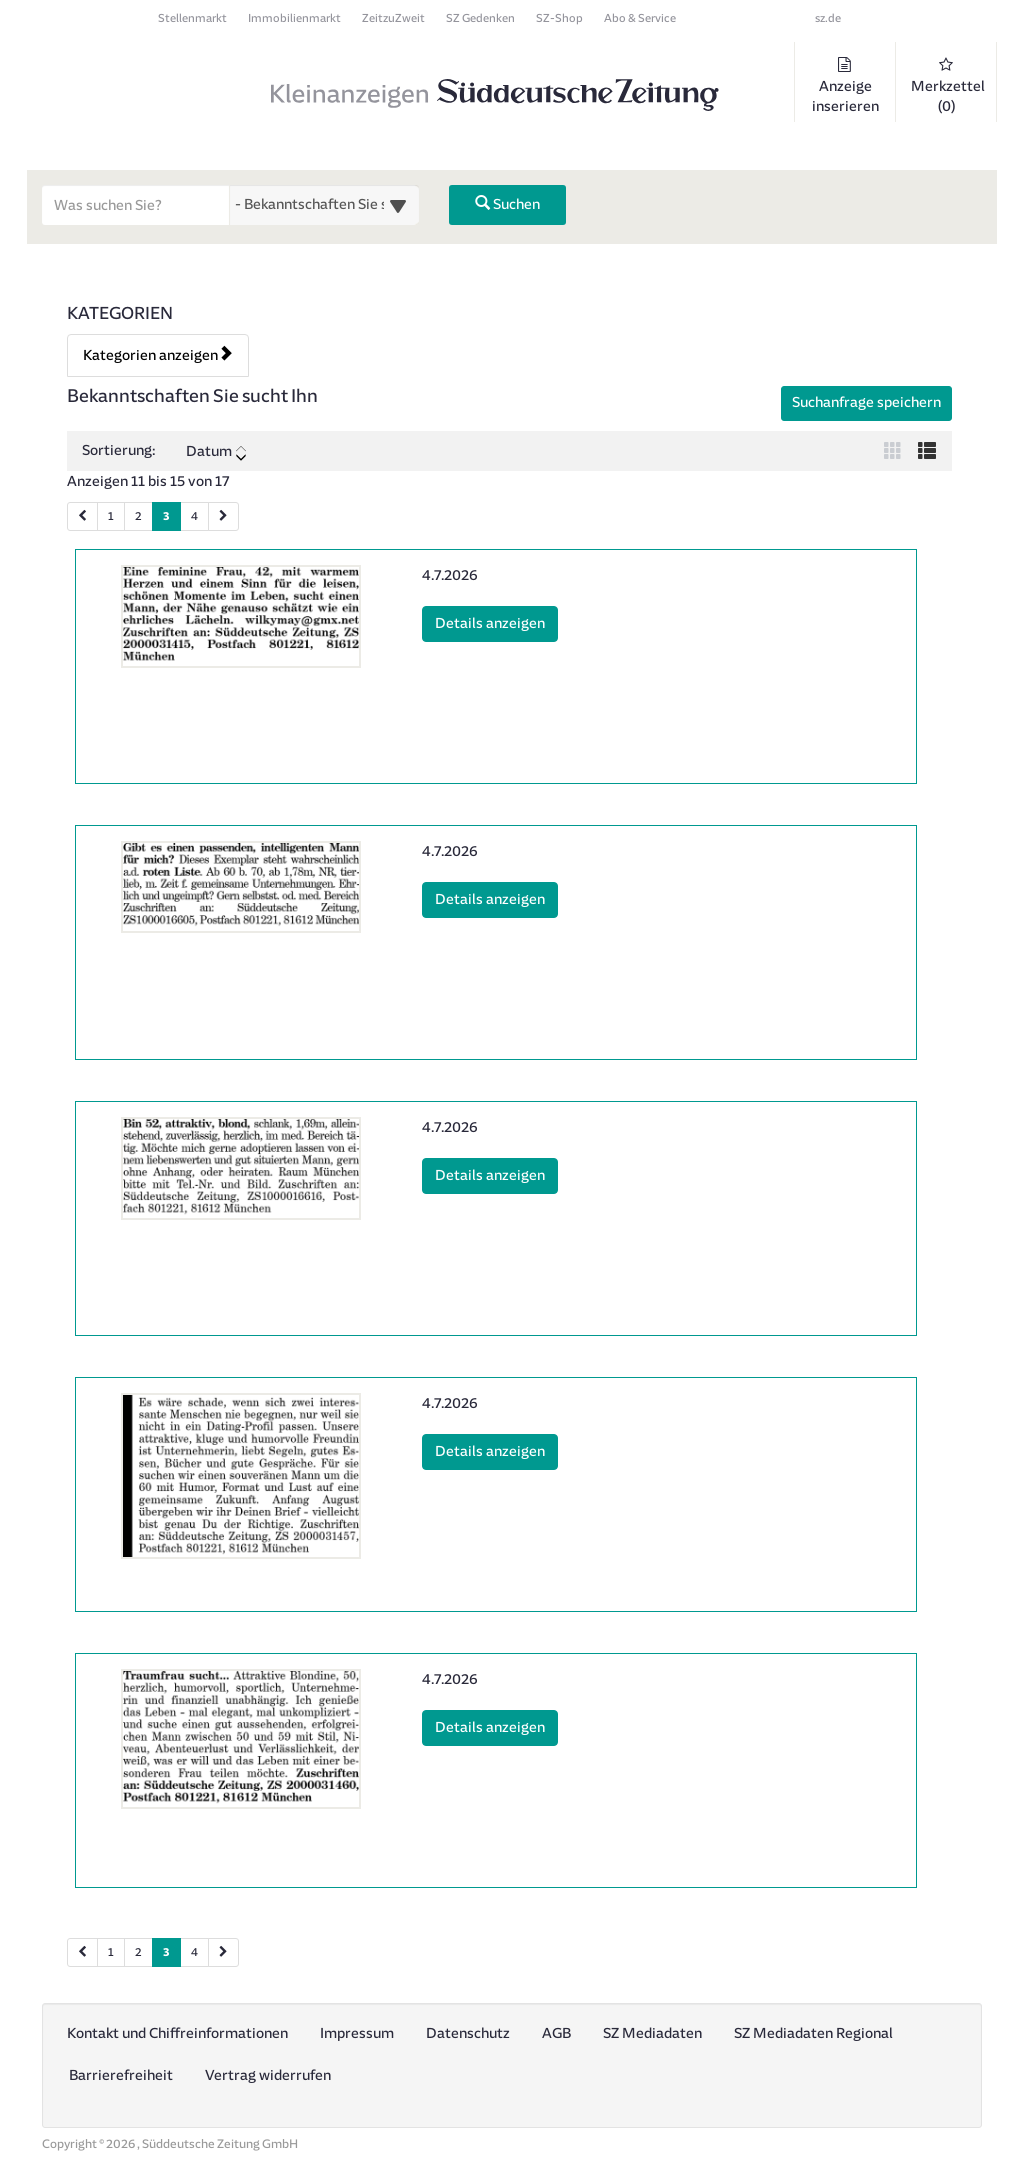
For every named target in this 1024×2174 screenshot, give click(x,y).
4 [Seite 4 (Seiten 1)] (194, 516)
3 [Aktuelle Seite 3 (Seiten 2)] (166, 1951)
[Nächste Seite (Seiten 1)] (223, 516)
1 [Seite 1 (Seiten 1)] (111, 516)
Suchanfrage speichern (866, 402)
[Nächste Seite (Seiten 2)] (223, 1952)
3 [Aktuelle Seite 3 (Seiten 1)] (166, 515)
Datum (216, 452)
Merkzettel (948, 86)
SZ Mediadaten (652, 2033)
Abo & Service (640, 18)
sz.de (828, 18)
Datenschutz (468, 2033)
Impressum (357, 2033)
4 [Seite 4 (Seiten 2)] (194, 1952)
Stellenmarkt (192, 18)
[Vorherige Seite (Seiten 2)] (82, 1952)
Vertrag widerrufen (268, 2075)
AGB (556, 2033)
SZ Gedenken (480, 18)
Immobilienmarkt (294, 18)
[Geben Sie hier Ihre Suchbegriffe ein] (136, 205)
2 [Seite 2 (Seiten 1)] (138, 516)
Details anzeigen (496, 622)
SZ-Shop (559, 18)
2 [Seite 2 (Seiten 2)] (138, 1952)
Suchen (507, 204)
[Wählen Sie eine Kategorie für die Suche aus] (324, 205)
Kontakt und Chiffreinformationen (177, 2033)
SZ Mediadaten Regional (813, 2033)
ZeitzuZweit (393, 18)
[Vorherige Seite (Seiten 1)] (82, 516)
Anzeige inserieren (845, 86)
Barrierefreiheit (121, 2075)
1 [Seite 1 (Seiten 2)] (111, 1952)
